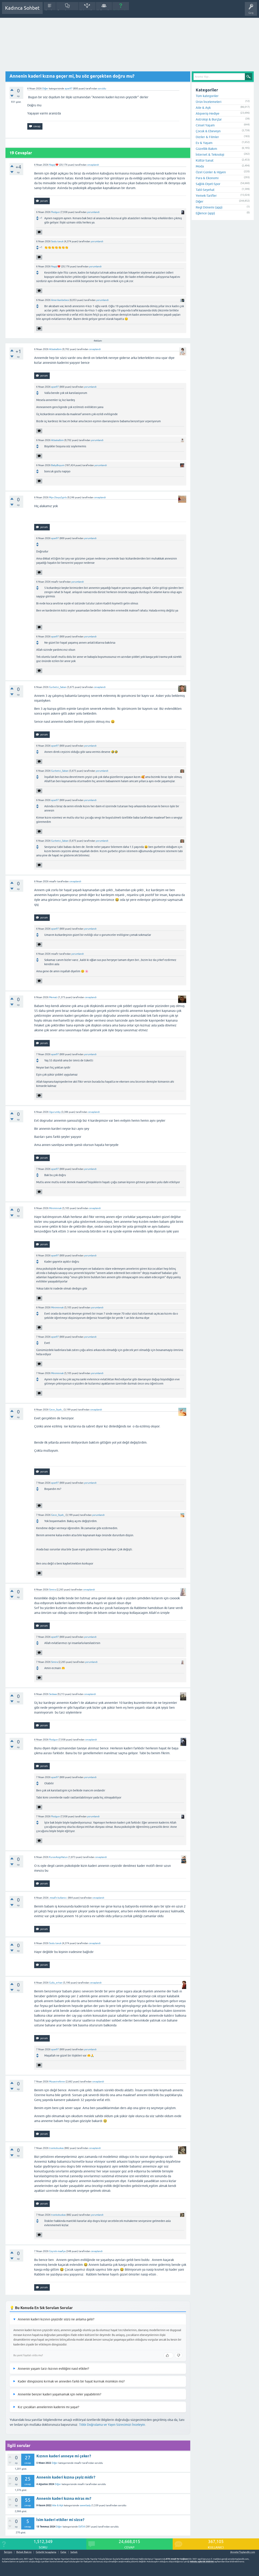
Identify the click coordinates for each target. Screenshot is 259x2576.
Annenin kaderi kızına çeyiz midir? (65, 2477)
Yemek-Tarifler (206, 195)
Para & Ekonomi (207, 178)
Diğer (45, 88)
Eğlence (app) (205, 213)
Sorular (49, 11)
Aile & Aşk (57, 2505)
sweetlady (85, 2505)
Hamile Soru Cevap (142, 11)
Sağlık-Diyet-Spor (208, 184)
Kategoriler (87, 11)
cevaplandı (93, 164)
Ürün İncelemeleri (208, 102)
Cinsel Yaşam (205, 125)
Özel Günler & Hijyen (211, 172)
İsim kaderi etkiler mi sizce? (60, 2520)
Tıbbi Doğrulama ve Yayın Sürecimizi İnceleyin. (112, 2424)
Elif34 (81, 2526)
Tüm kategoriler (207, 96)
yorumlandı (93, 212)
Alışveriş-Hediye (207, 113)
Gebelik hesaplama (46, 2552)
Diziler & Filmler (207, 137)
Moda (200, 166)
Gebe (63, 2552)
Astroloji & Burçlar (209, 119)
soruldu (102, 88)
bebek (74, 2552)
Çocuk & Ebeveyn (208, 131)
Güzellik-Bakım (206, 148)
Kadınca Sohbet (22, 8)
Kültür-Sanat (205, 160)
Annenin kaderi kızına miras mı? (63, 2498)
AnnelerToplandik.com (242, 2552)
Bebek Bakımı (165, 11)
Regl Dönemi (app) (209, 207)
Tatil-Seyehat (205, 189)
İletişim (8, 2552)
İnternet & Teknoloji (210, 154)
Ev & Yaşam (204, 143)
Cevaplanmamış (67, 11)
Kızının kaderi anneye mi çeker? (63, 2456)
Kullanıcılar (104, 11)
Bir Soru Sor (120, 11)
